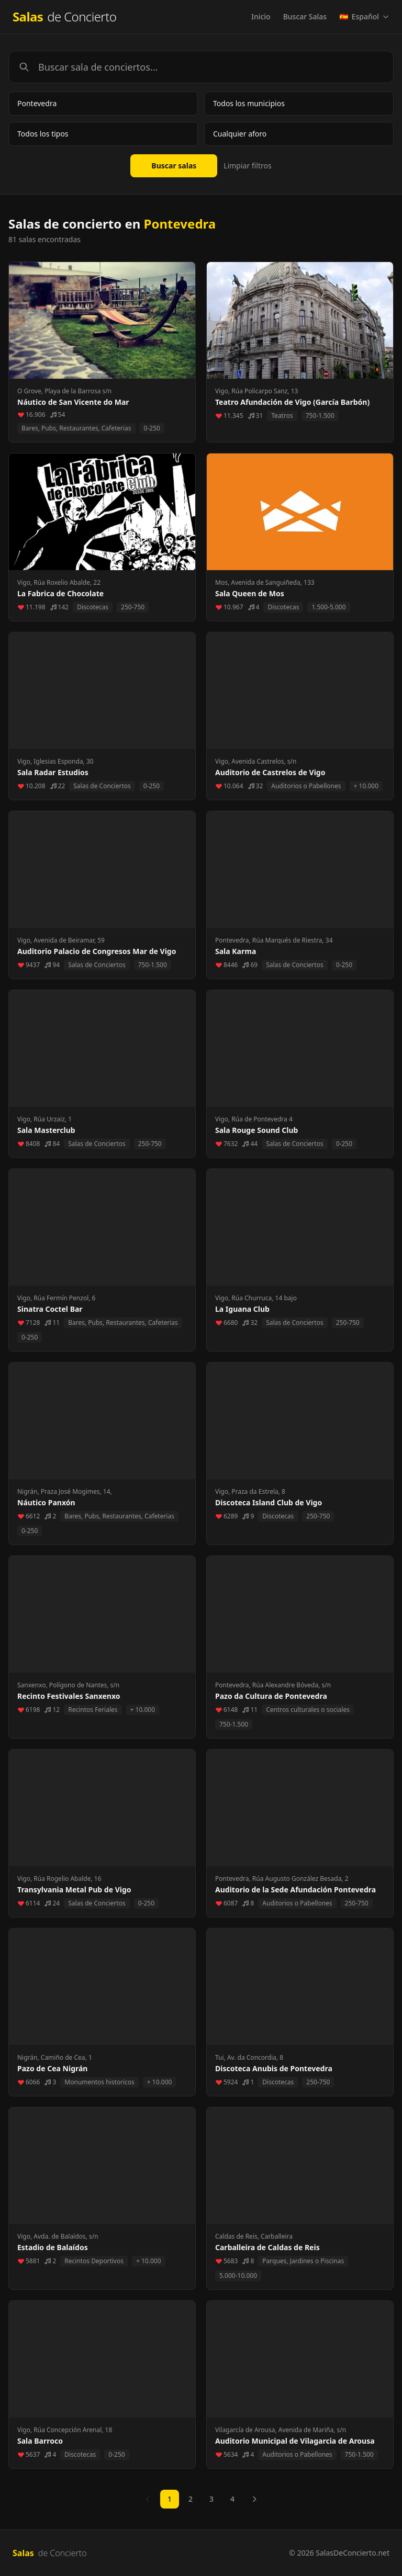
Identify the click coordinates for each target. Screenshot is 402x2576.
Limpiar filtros (247, 166)
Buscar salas (173, 166)
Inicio (261, 16)
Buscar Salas (305, 16)
